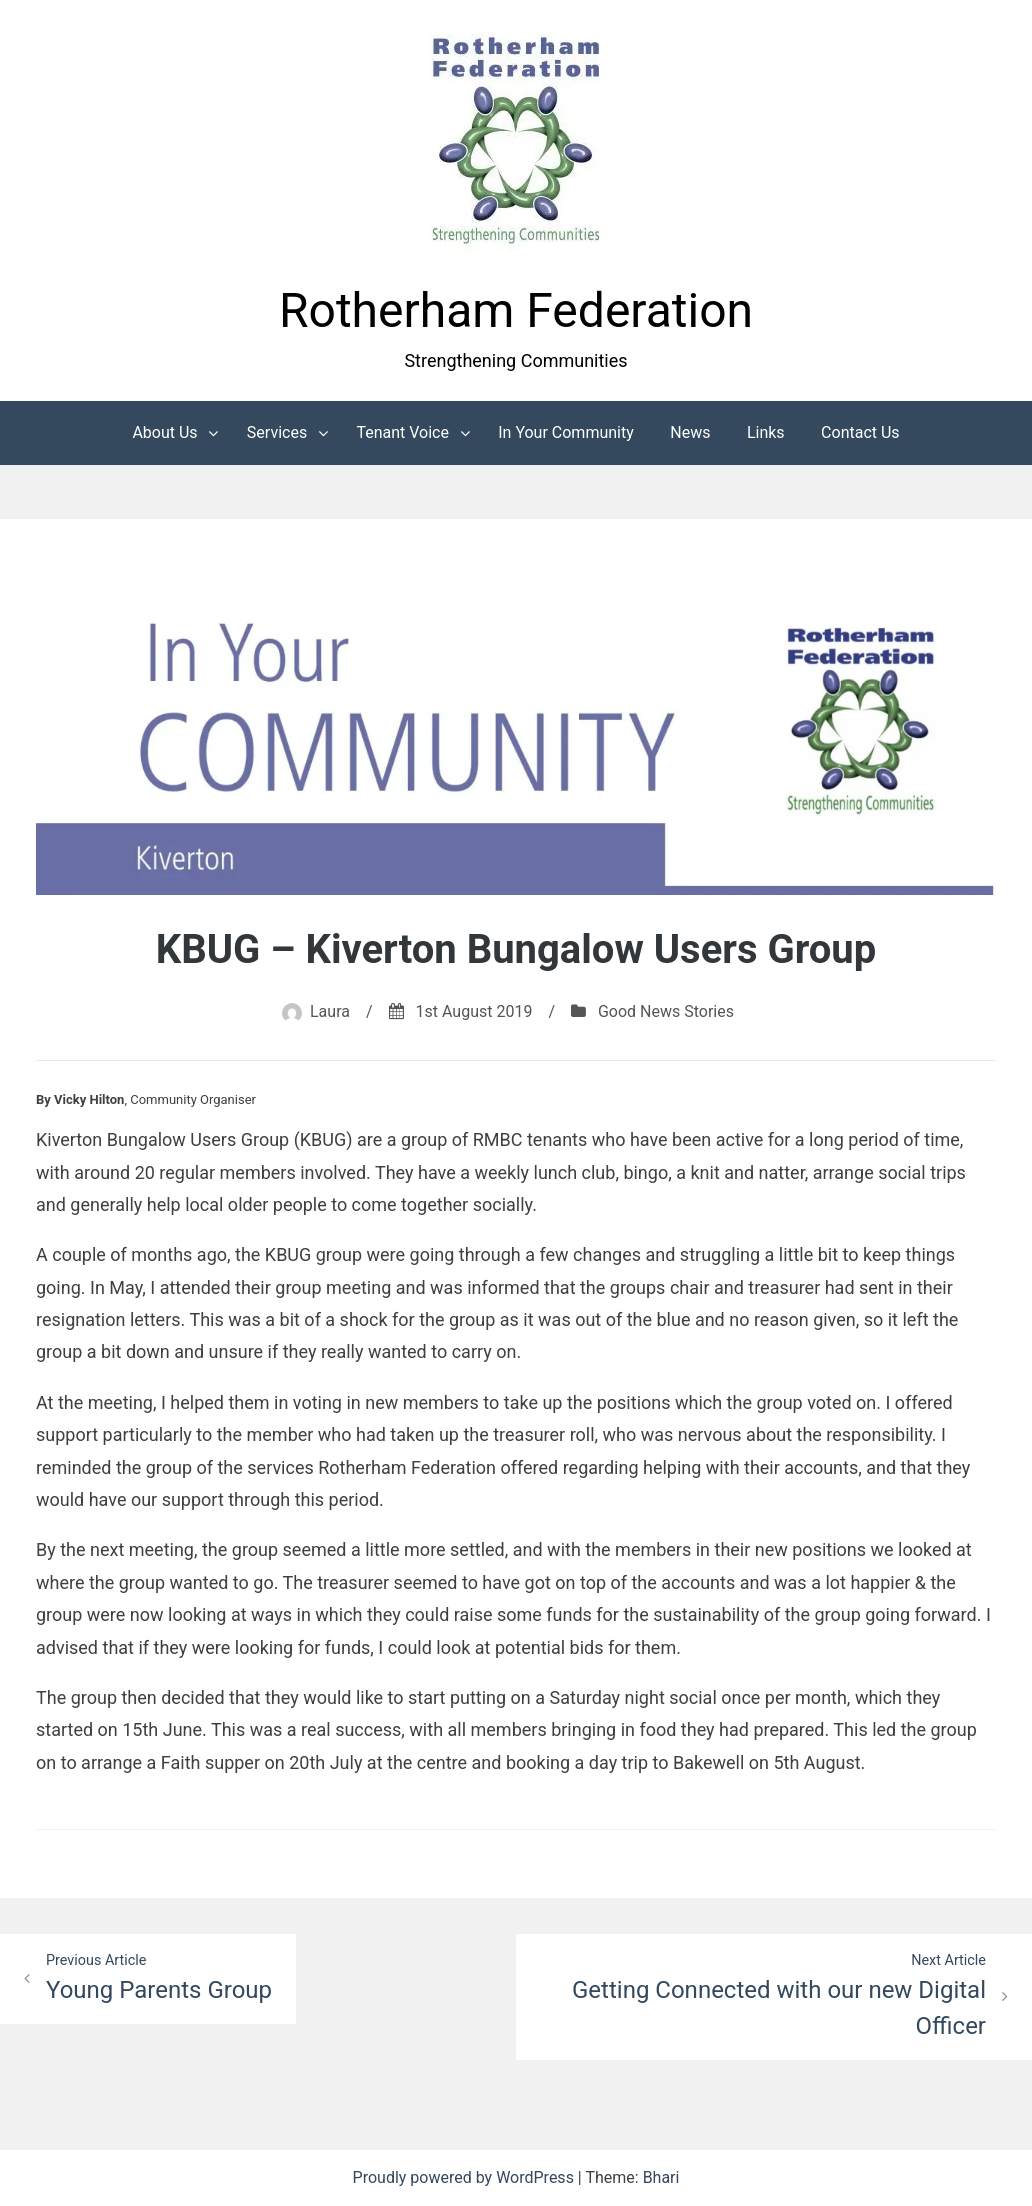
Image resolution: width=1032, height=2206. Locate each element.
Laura (330, 1011)
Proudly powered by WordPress (465, 2177)
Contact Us (860, 432)
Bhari (661, 2177)
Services (277, 432)
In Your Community (566, 432)
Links (766, 432)
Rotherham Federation (516, 310)
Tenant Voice (402, 432)
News (690, 432)
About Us (164, 432)
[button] (516, 143)
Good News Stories (666, 1011)
